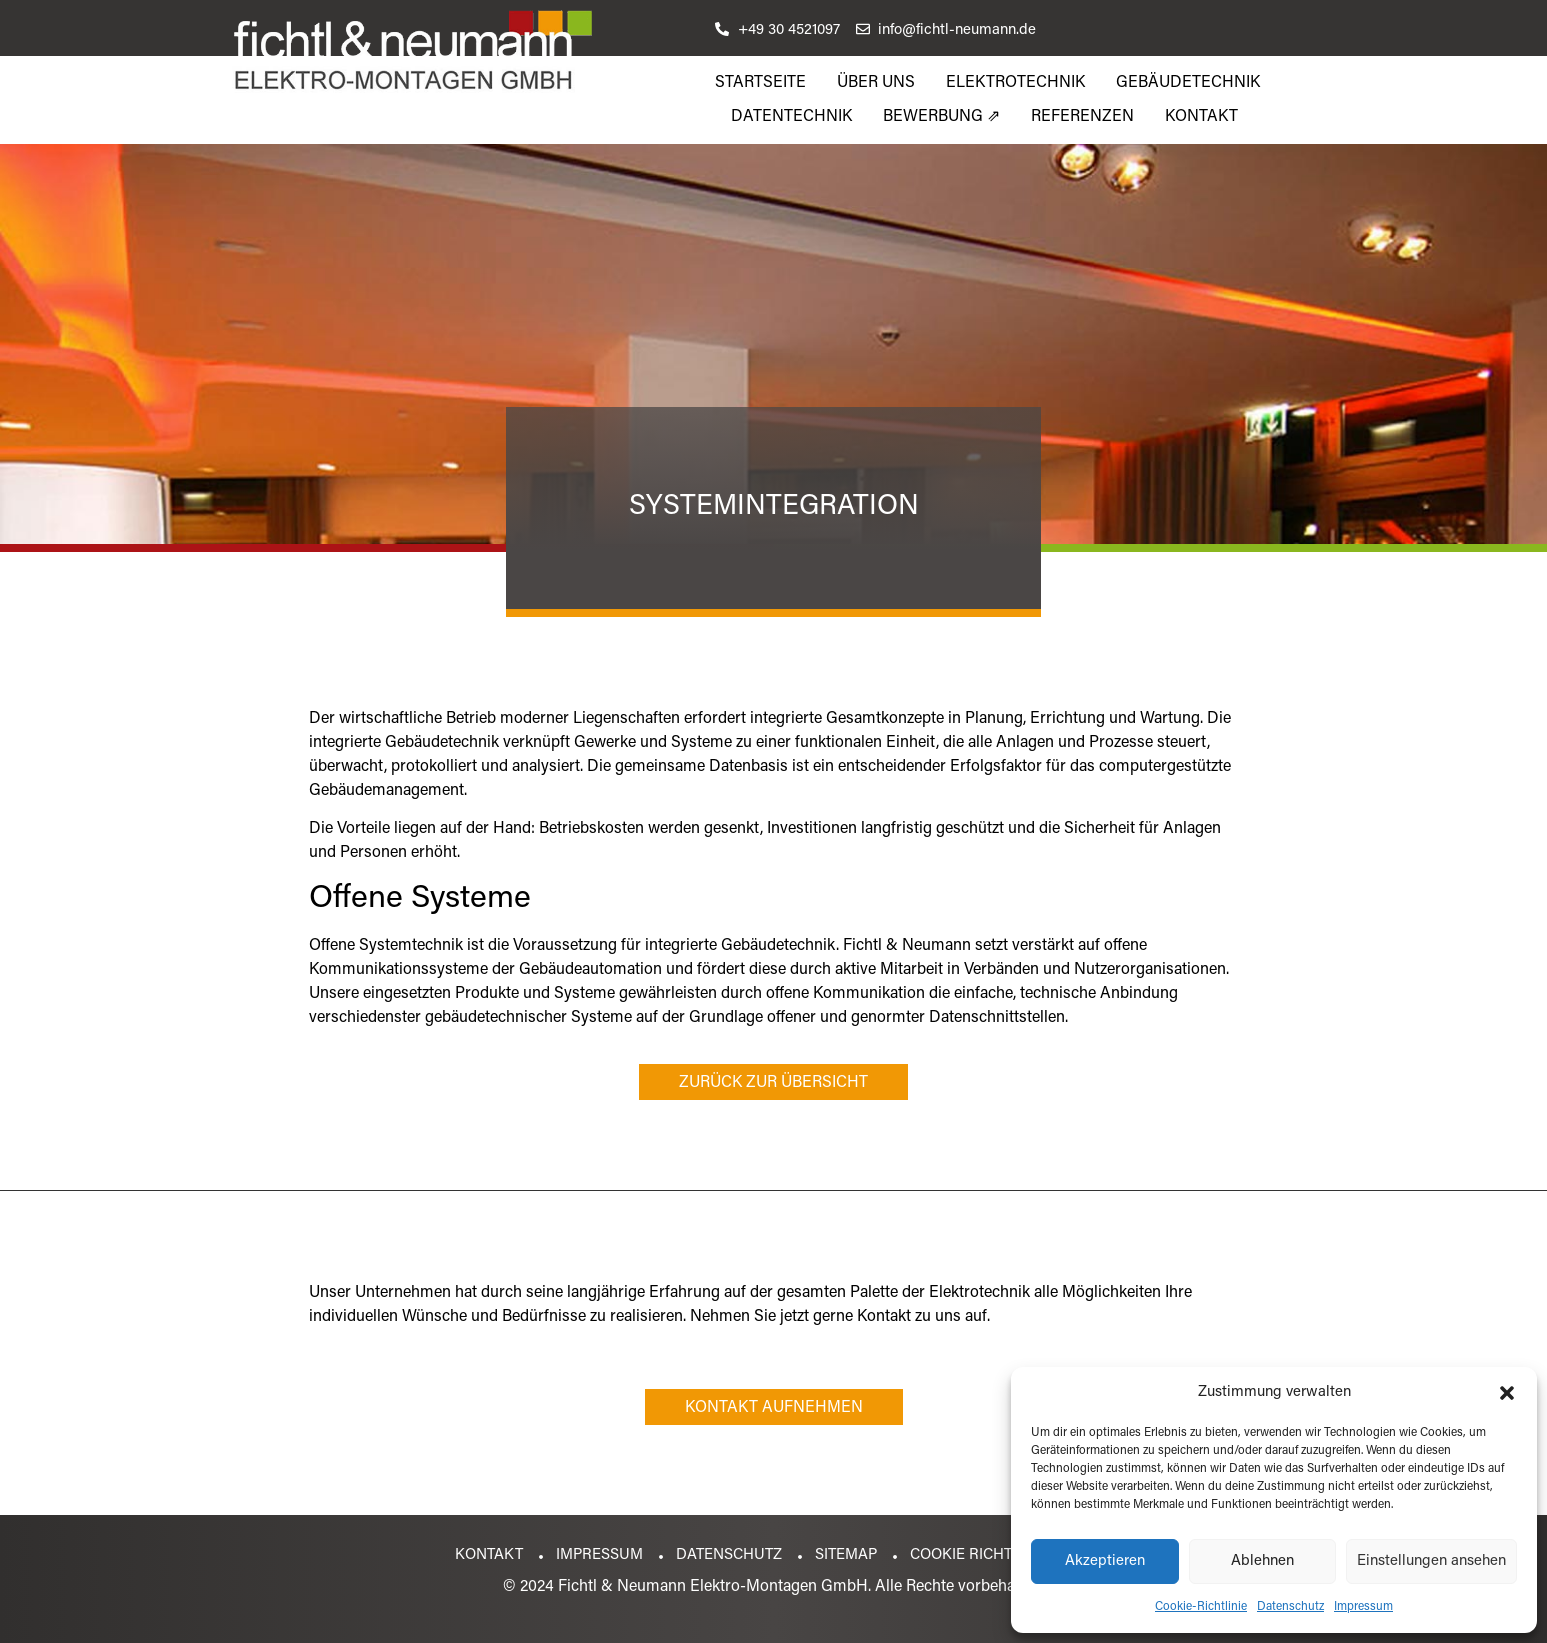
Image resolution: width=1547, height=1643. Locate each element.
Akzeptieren (1105, 1561)
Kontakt (1201, 117)
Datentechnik (791, 117)
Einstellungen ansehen (1431, 1561)
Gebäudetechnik (1188, 83)
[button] (1507, 1393)
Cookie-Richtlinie (1201, 1607)
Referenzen (1082, 117)
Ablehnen (1262, 1561)
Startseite (760, 83)
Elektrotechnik (1015, 83)
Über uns (876, 83)
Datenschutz (1290, 1607)
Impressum (1363, 1607)
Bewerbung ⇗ (941, 117)
